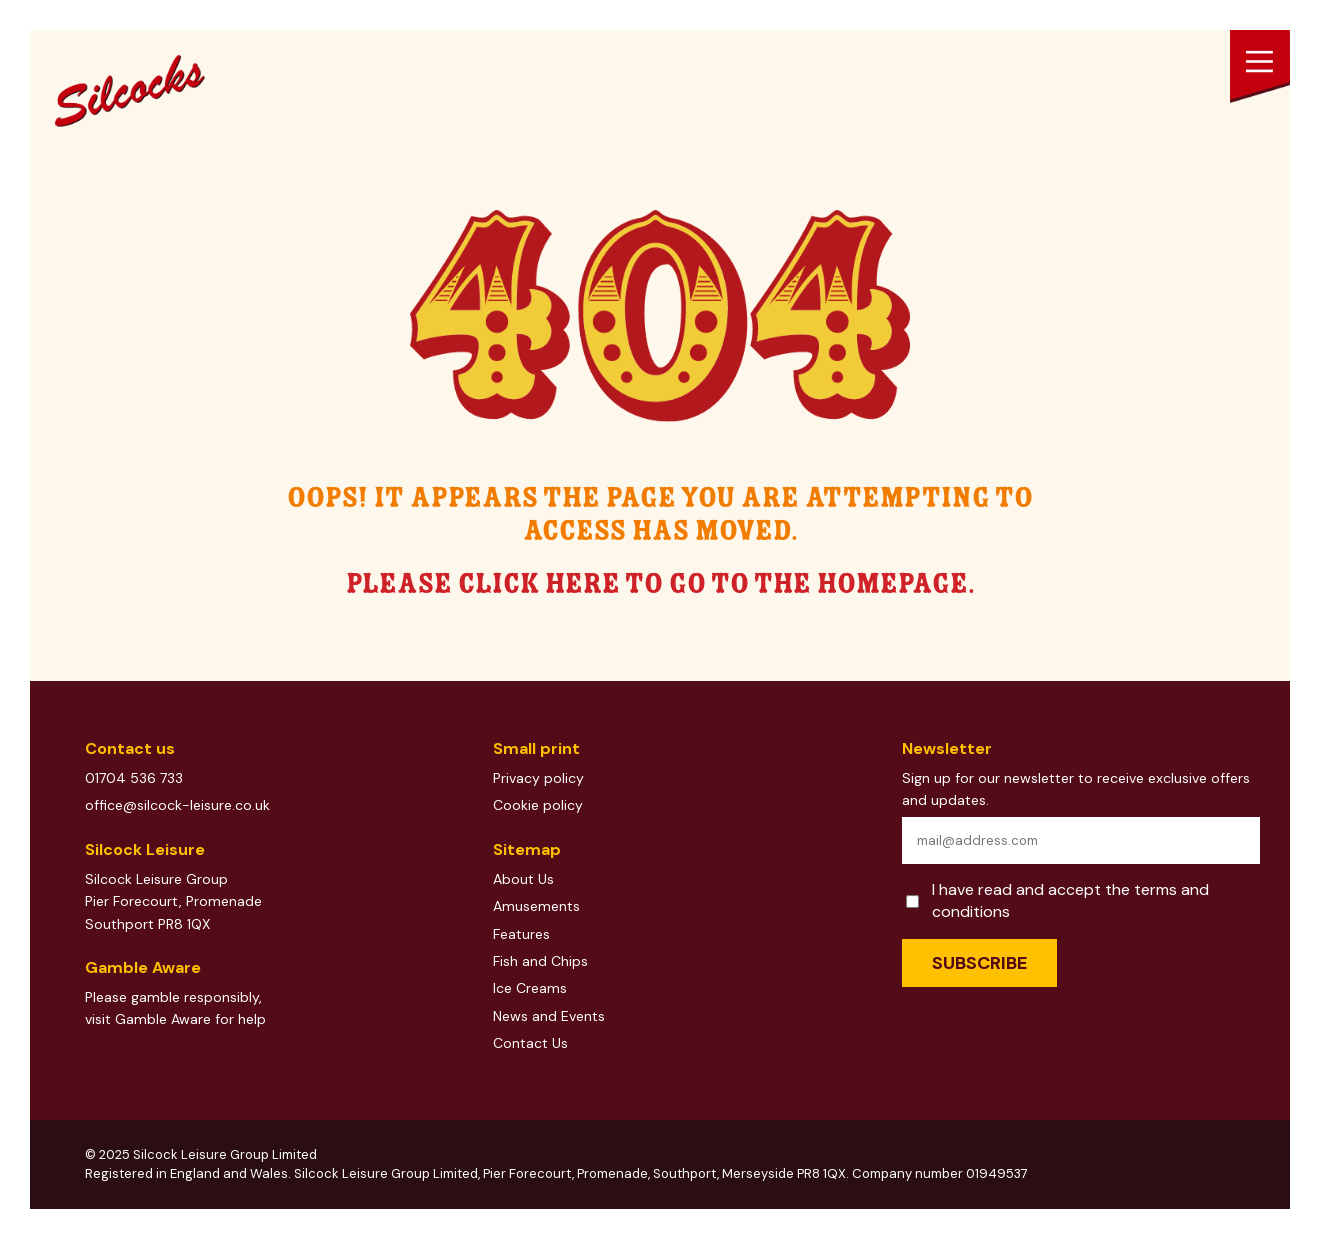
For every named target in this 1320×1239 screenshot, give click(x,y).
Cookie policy (538, 805)
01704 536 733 (134, 778)
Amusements (536, 906)
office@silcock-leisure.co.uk (177, 805)
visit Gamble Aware (148, 1019)
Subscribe (979, 963)
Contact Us (530, 1043)
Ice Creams (530, 988)
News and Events (549, 1016)
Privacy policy (538, 778)
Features (521, 934)
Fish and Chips (540, 961)
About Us (523, 879)
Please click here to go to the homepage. (660, 584)
